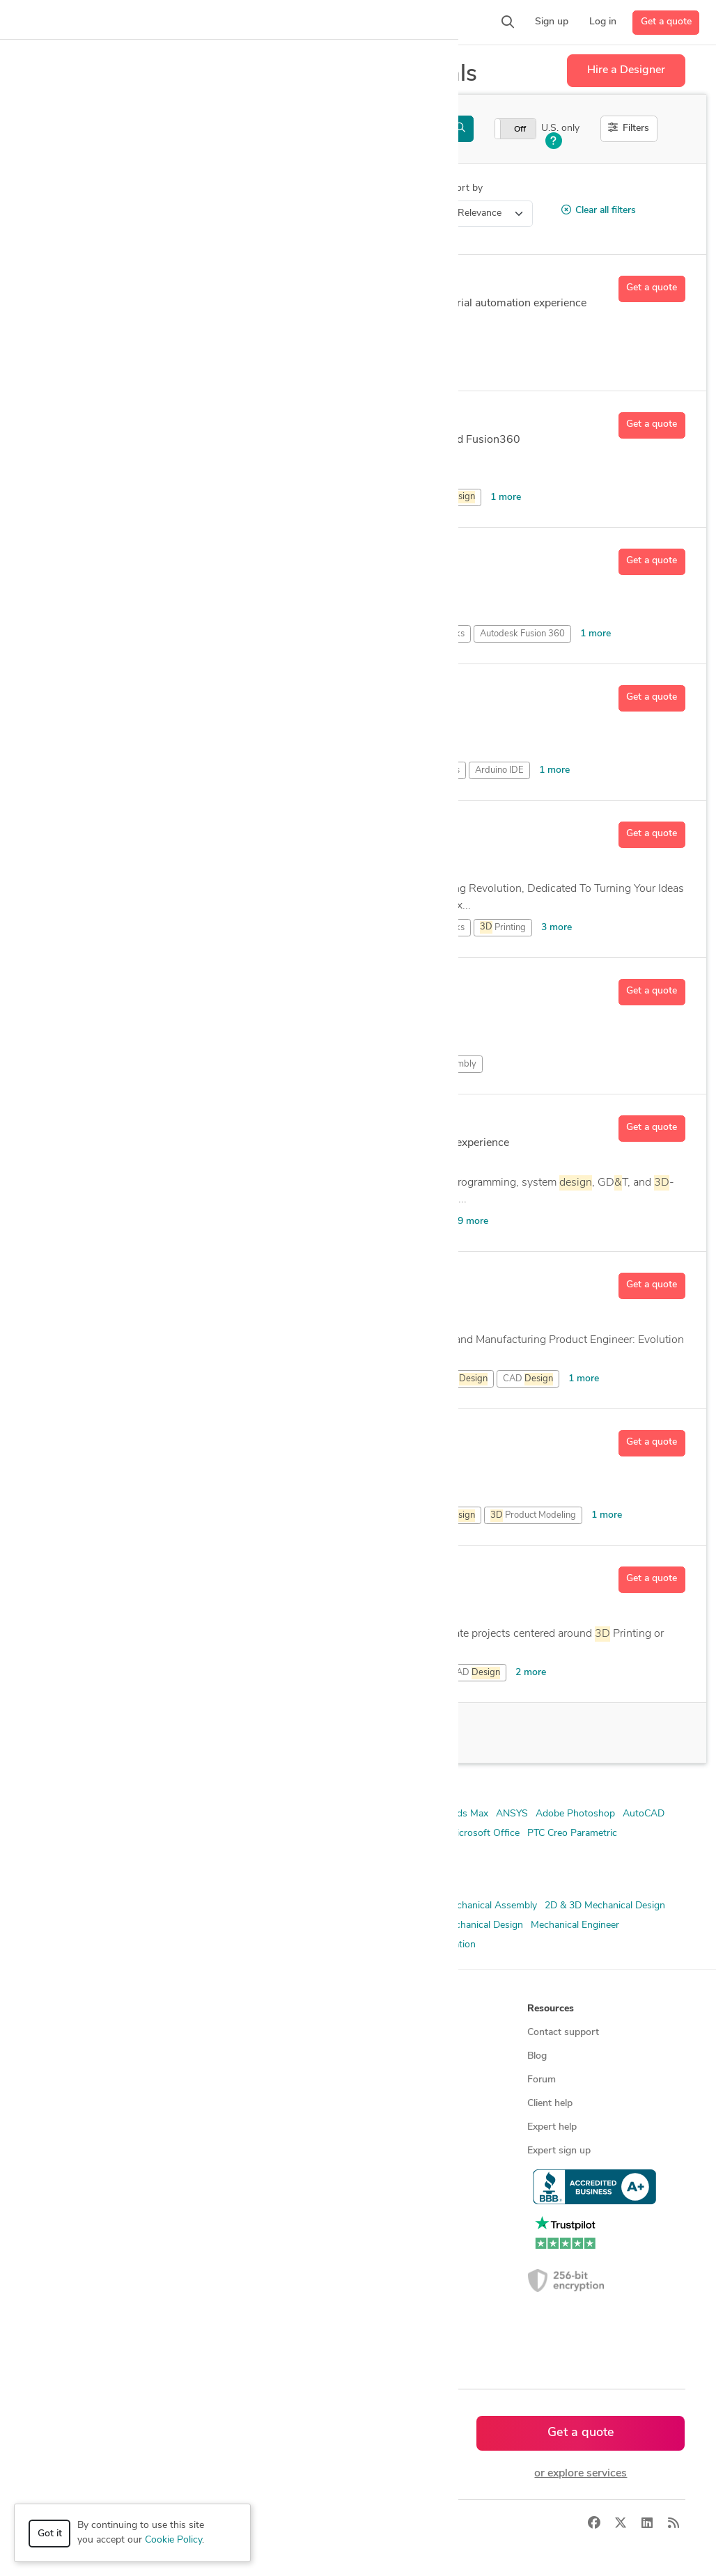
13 (170, 1162)
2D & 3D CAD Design (77, 1906)
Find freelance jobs (240, 2056)
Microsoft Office (484, 1833)
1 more (505, 497)
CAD (423, 360)
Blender (311, 1833)
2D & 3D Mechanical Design (605, 1906)
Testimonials (390, 2103)
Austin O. (151, 1281)
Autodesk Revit (254, 1833)
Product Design (174, 1945)
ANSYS (512, 1814)
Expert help (552, 2127)
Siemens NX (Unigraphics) (87, 1853)
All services (61, 2198)
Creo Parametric (406, 1833)
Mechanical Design (482, 1925)
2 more (530, 1672)
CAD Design (304, 1925)
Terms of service (399, 2151)
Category (50, 188)
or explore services (580, 2473)
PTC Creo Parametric (572, 1833)
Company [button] (385, 2009)
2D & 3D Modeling (71, 1925)
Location (292, 188)
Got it (50, 2534)
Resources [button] (550, 2009)
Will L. (142, 1575)
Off (520, 129)
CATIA (350, 1833)
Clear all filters (598, 210)
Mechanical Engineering (82, 1945)
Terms (290, 2524)
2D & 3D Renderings (163, 1925)
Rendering (400, 1945)
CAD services (66, 2103)
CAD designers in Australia (258, 2293)
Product (436, 1515)
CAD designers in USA (249, 2222)
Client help (550, 2103)
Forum (541, 2080)
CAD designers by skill (248, 2198)
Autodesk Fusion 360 (302, 497)
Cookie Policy (173, 2540)
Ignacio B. (153, 284)
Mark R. (146, 420)
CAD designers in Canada (255, 2245)
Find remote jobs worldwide (261, 2127)
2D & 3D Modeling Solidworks (96, 1814)
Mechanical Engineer (575, 1925)
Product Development (263, 1945)
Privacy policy (393, 2174)
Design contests (72, 2080)
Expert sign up (559, 2151)
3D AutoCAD (343, 1814)
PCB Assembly (446, 1064)
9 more (473, 1221)
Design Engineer (373, 1925)
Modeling (298, 1064)
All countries (227, 2316)
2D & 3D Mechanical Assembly (470, 1906)
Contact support (563, 2032)
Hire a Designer (626, 70)
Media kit (383, 2080)
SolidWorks (230, 1853)
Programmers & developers (96, 2151)
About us (384, 2032)
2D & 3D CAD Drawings (184, 1906)
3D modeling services (83, 2127)
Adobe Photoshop (575, 1814)
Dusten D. (153, 557)
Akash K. (150, 830)
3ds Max (469, 1814)
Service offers (230, 2080)
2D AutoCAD (198, 1814)
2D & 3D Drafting (358, 1906)
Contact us (387, 2127)
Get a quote (666, 22)
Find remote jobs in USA (253, 2151)
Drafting (266, 1673)
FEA (426, 1925)
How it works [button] (68, 2009)
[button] (172, 22)
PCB (450, 497)
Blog (537, 2056)
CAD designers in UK (245, 2269)
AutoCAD (423, 1221)
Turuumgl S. (159, 987)
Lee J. (139, 693)
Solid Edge (175, 1853)
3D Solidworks (412, 1814)
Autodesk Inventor (172, 1833)
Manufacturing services (87, 2174)
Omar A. (148, 1438)
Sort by (466, 188)
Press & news (393, 2056)
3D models (223, 2174)
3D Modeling (242, 1925)
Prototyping (344, 1945)
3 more (556, 927)
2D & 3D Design (278, 1906)
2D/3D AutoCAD (271, 1814)
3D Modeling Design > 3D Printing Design (149, 213)
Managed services (75, 2056)
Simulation (453, 1945)
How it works (67, 2032)
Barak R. (149, 1124)
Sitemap (217, 2340)
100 (158, 1732)
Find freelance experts (248, 2032)
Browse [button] (217, 2009)
